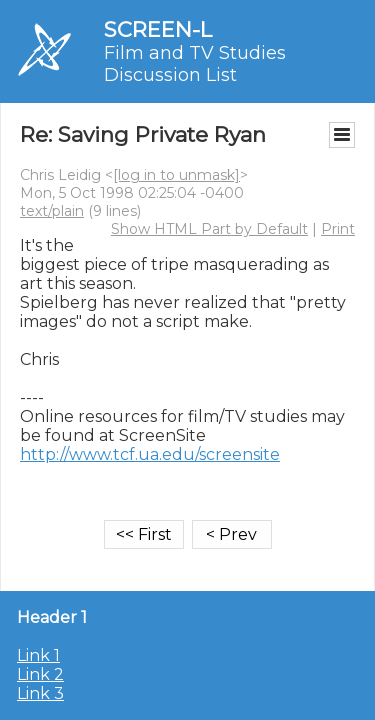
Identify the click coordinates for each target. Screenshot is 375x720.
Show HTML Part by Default (209, 229)
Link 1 (38, 655)
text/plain (52, 211)
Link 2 (40, 674)
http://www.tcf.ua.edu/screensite (150, 454)
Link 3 (40, 693)
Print (338, 229)
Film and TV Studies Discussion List (195, 64)
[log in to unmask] (176, 175)
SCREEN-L (158, 29)
